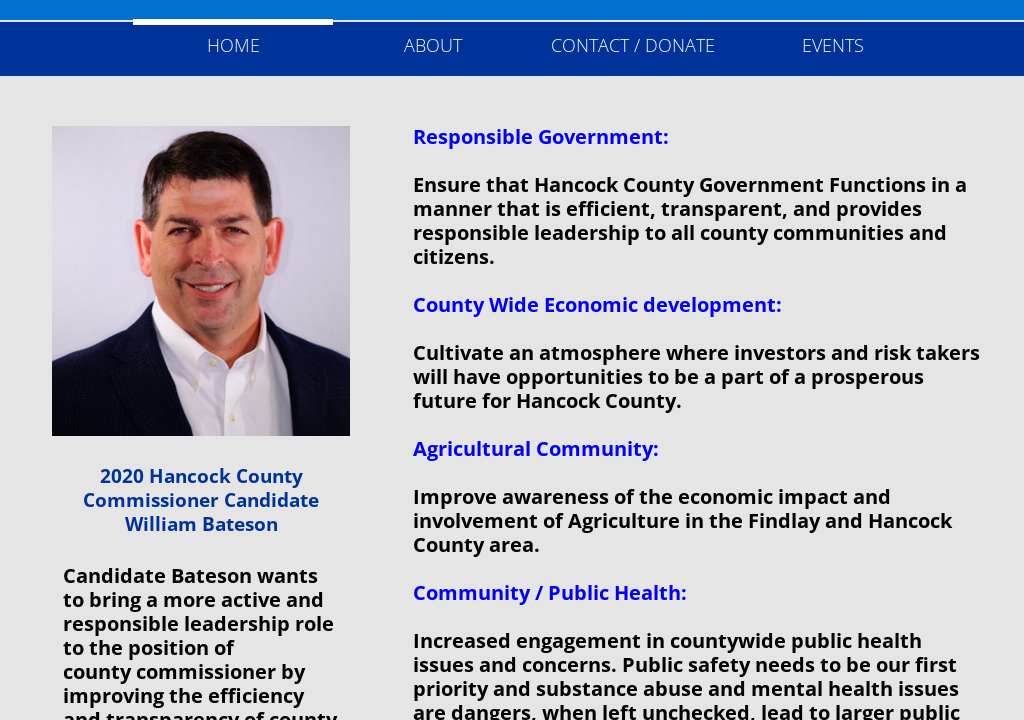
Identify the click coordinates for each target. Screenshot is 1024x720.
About (433, 45)
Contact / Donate (633, 45)
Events (833, 45)
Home (233, 45)
